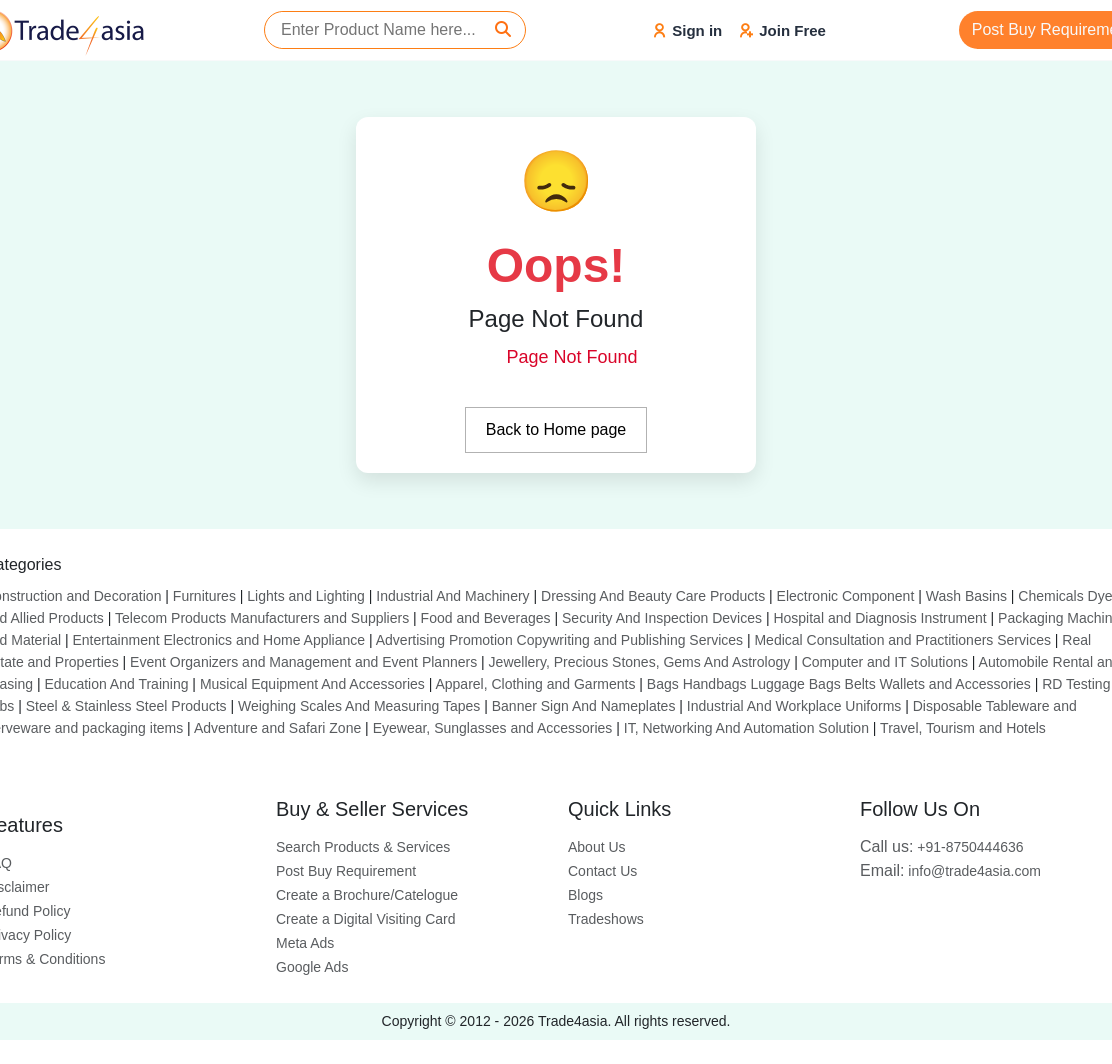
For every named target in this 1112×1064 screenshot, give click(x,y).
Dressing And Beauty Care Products (653, 596)
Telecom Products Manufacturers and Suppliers (262, 618)
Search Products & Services (363, 847)
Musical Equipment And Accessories (312, 684)
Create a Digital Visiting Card (366, 919)
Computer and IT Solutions (885, 662)
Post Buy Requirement (346, 871)
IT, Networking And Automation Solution (746, 728)
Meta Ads (305, 943)
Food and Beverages (486, 618)
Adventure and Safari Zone (277, 728)
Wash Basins (966, 596)
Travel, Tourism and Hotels (963, 728)
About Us (597, 847)
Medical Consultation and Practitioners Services (902, 640)
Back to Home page (556, 429)
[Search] (503, 30)
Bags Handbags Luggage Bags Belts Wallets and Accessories (839, 684)
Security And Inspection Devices (662, 618)
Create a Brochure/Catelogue (367, 895)
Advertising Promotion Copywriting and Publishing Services (559, 640)
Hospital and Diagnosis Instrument (879, 618)
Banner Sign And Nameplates (584, 706)
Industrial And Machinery (452, 596)
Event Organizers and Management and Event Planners (303, 662)
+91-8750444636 (942, 847)
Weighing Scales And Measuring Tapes (359, 706)
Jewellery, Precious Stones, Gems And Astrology (640, 662)
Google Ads (312, 967)
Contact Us (602, 871)
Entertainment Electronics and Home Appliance (218, 640)
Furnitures (204, 596)
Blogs (585, 895)
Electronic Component (846, 596)
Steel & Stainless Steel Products (126, 706)
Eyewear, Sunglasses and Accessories (493, 728)
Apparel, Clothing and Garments (535, 684)
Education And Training (116, 684)
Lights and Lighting (306, 596)
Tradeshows (606, 919)
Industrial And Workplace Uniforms (794, 706)
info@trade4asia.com (950, 871)
